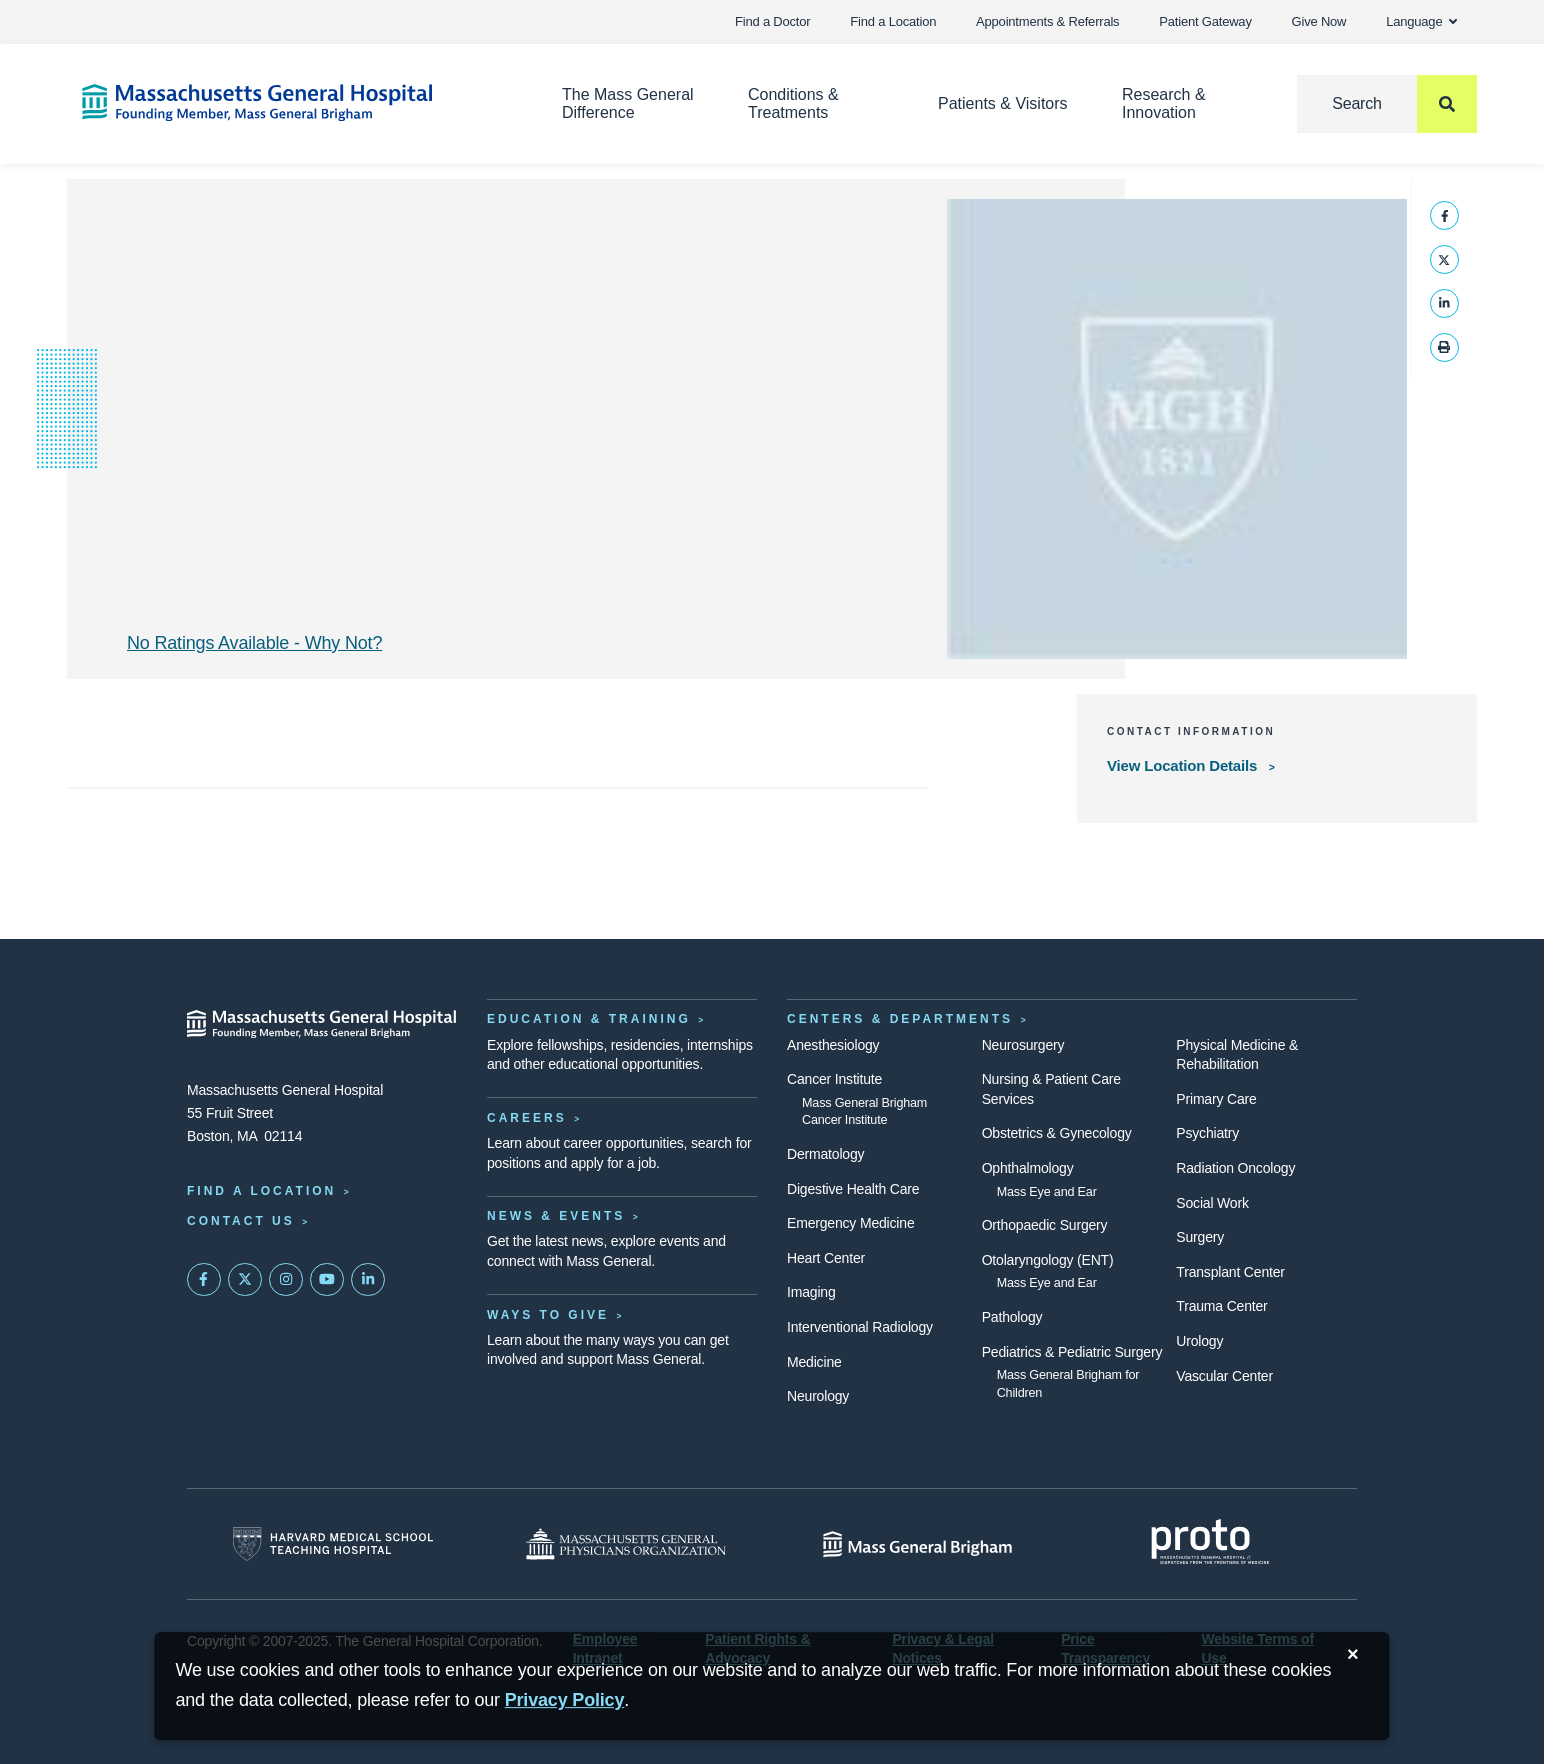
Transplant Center (1230, 1272)
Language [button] (1421, 21)
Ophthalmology (1028, 1168)
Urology (1199, 1341)
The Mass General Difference (628, 103)
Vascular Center (1224, 1376)
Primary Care (1216, 1099)
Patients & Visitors (1003, 103)
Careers (527, 1118)
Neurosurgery (1023, 1045)
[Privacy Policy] (565, 1700)
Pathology (1012, 1317)
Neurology (818, 1396)
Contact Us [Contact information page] (241, 1221)
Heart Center (826, 1258)
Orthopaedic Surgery (1045, 1225)
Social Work (1212, 1203)
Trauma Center (1221, 1306)
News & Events (556, 1216)
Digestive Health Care (853, 1189)
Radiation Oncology (1235, 1168)
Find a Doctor (772, 21)
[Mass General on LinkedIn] (368, 1280)
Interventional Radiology (860, 1327)
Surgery (1200, 1237)
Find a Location (893, 21)
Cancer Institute (834, 1079)
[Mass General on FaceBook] (204, 1280)
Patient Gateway (1205, 21)
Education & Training (589, 1019)
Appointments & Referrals (1047, 21)
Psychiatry (1207, 1133)
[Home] (292, 102)
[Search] (1387, 104)
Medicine (814, 1362)
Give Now (1319, 21)
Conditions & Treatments (793, 103)
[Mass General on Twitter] (245, 1280)
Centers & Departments (900, 1019)
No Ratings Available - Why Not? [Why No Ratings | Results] (254, 643)
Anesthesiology (833, 1045)
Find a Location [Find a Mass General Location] (261, 1191)
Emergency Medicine (850, 1223)
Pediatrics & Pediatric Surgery (1072, 1352)
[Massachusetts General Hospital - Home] (322, 1024)
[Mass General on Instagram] (286, 1280)
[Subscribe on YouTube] (327, 1280)
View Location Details (1184, 765)
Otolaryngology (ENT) (1048, 1260)
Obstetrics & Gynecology (1057, 1133)
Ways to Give (548, 1315)
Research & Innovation (1164, 103)
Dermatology (825, 1154)
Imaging (811, 1292)
